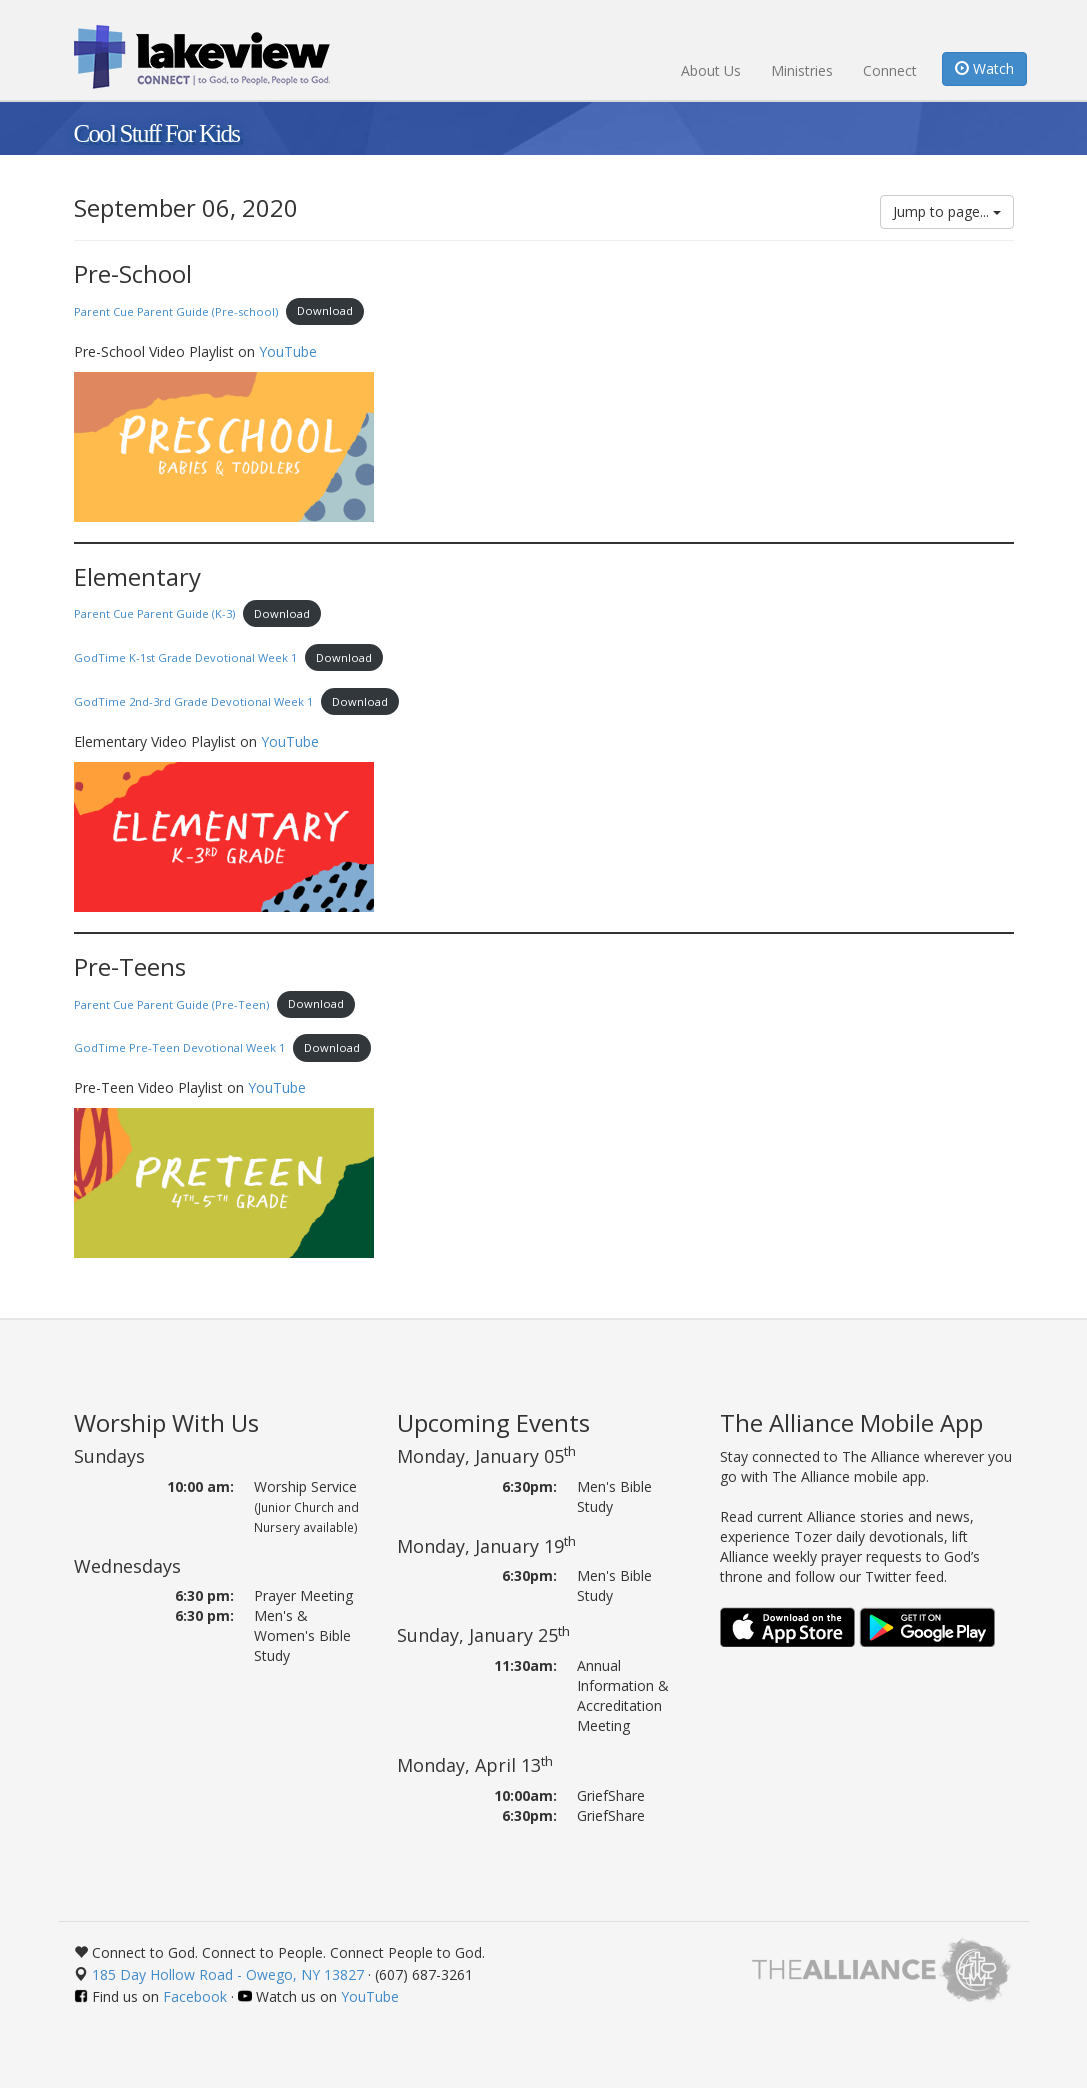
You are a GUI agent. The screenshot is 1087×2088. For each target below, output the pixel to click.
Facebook (195, 1996)
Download (325, 310)
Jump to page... (947, 211)
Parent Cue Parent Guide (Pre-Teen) (171, 1003)
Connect (890, 70)
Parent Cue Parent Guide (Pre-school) (176, 310)
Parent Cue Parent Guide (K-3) (154, 613)
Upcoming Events (493, 1422)
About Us (711, 70)
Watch (984, 68)
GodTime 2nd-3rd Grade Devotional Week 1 (193, 701)
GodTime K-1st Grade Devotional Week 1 (185, 657)
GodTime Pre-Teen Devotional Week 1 (179, 1047)
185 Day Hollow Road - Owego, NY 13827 (228, 1974)
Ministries (802, 70)
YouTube (288, 351)
